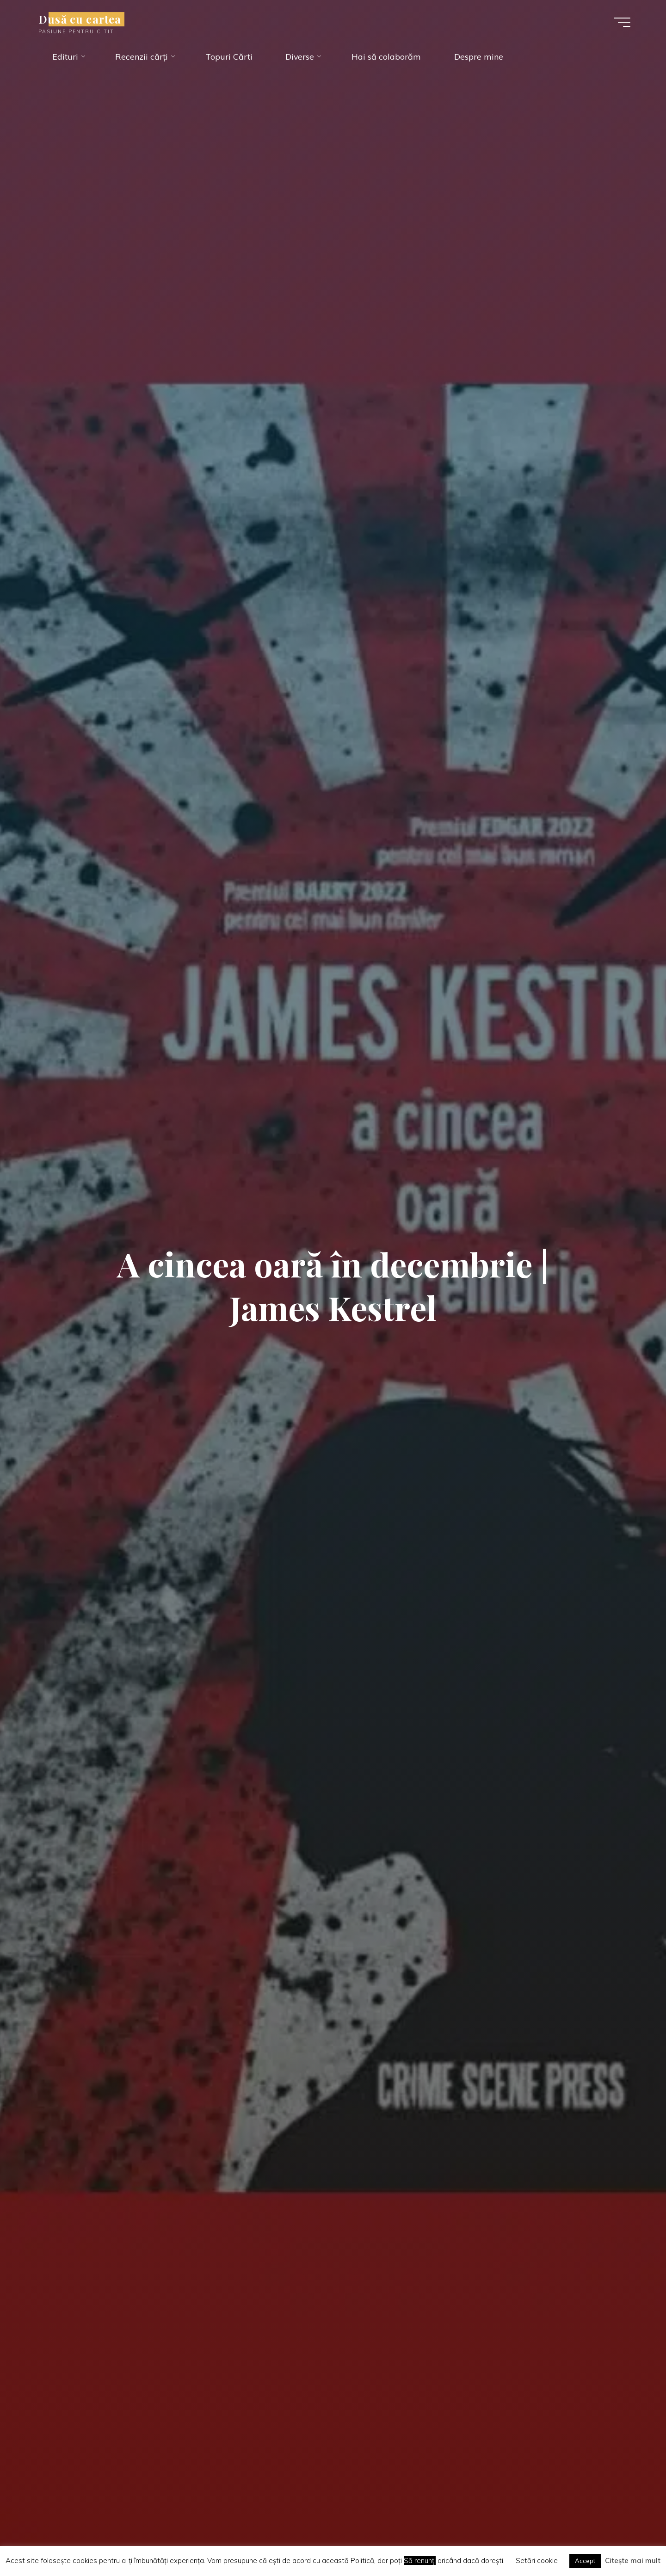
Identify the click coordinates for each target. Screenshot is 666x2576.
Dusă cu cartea (82, 19)
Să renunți (420, 2560)
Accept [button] (585, 2560)
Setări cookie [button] (537, 2560)
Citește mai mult (632, 2560)
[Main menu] (619, 22)
